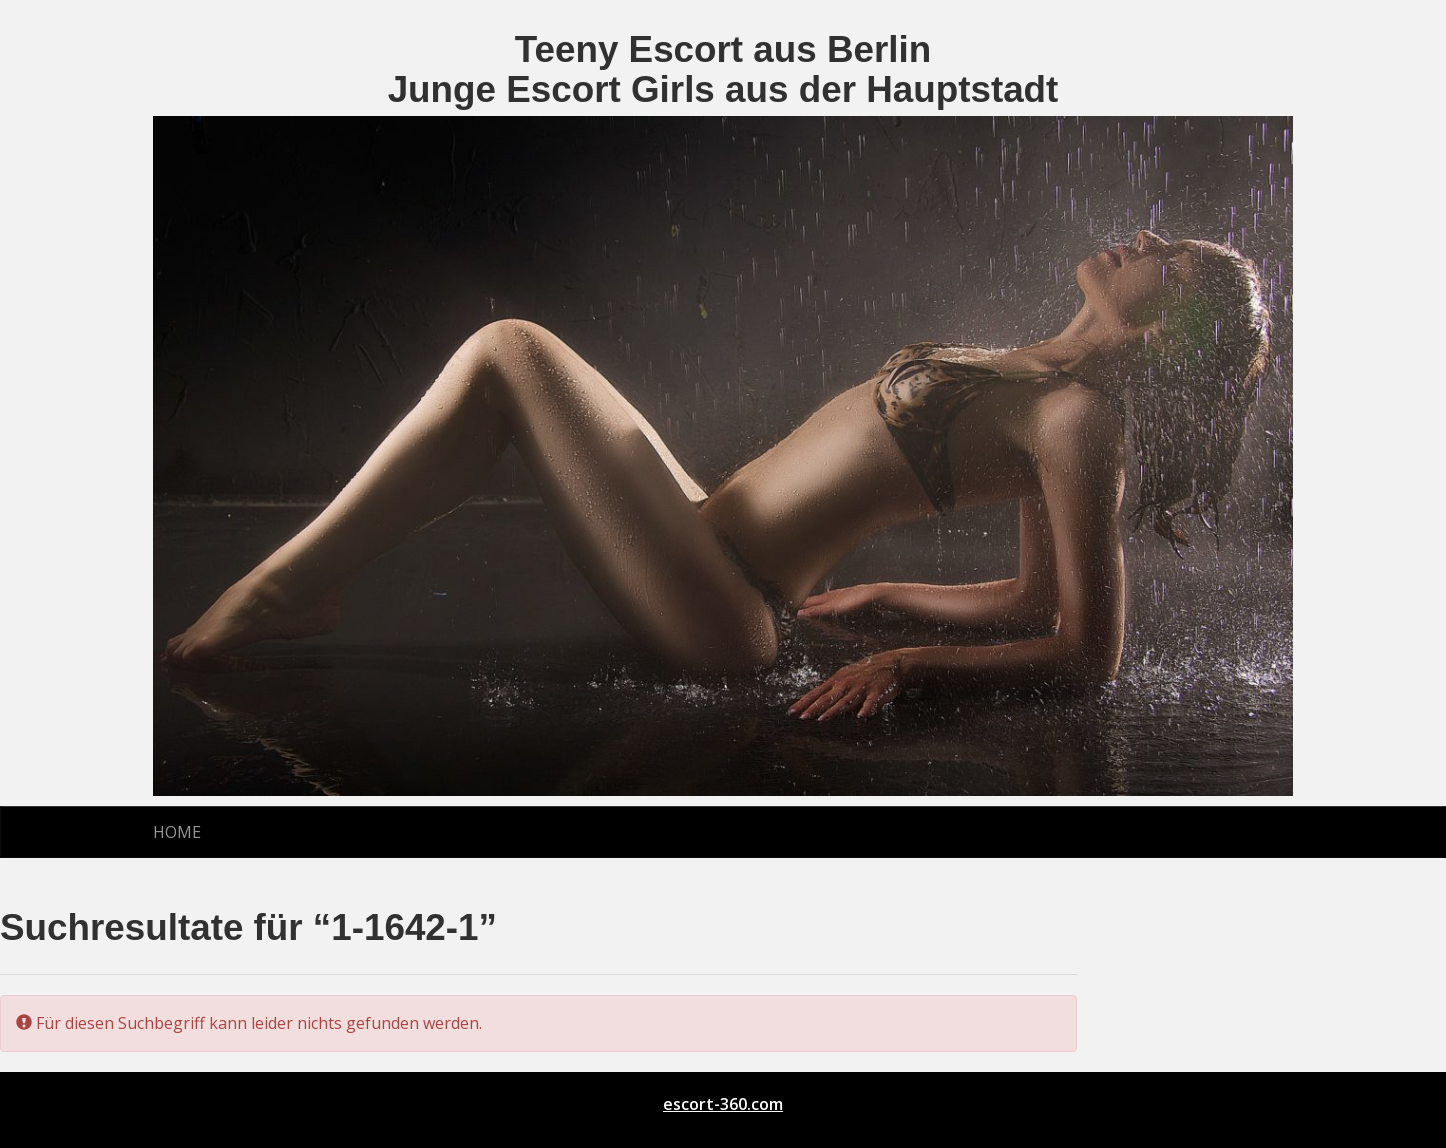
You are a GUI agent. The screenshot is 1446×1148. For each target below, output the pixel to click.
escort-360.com (723, 1104)
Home (177, 832)
